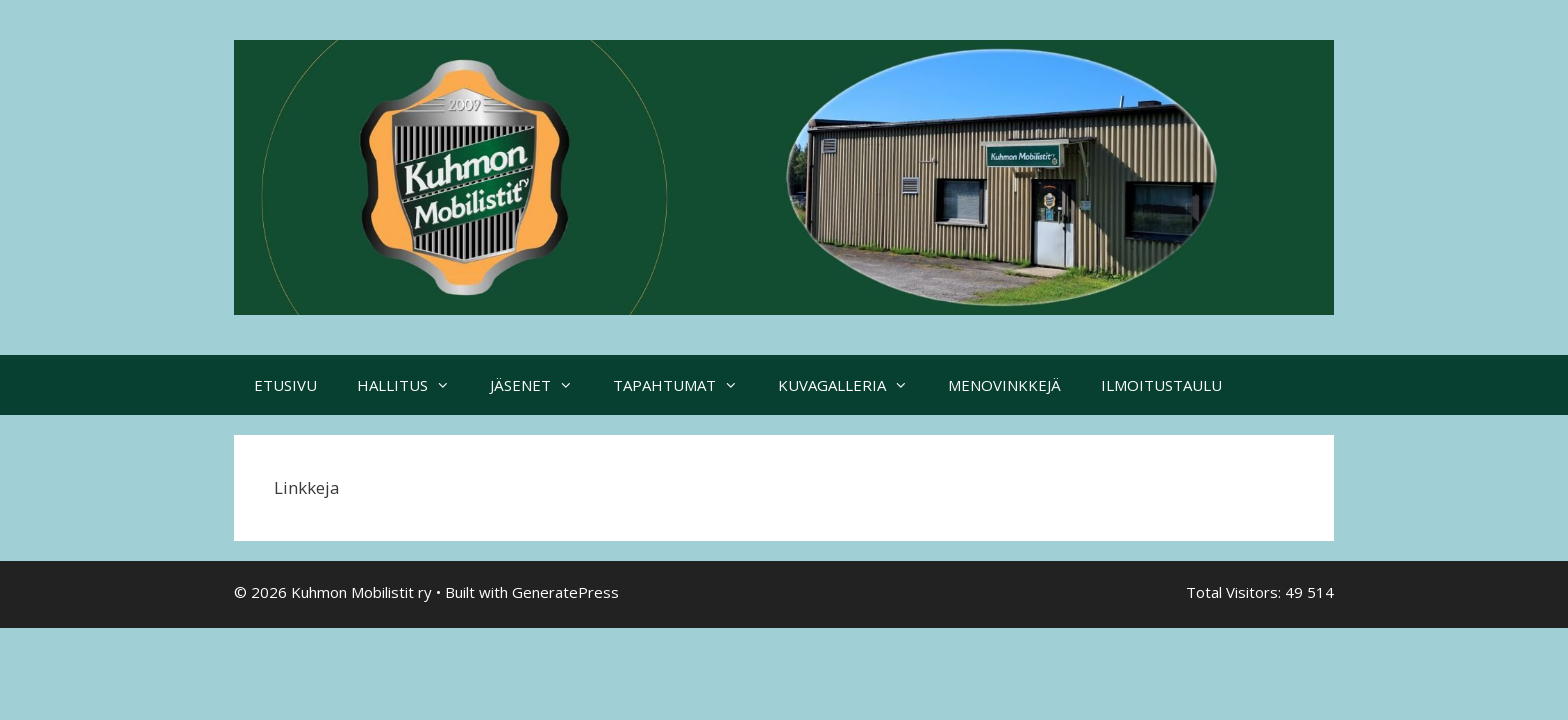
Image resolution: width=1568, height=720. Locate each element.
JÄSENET (541, 385)
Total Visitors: (1235, 592)
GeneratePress (565, 592)
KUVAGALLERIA (853, 385)
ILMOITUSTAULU (1161, 385)
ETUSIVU (285, 385)
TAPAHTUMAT (685, 385)
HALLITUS (413, 385)
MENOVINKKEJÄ (1004, 385)
